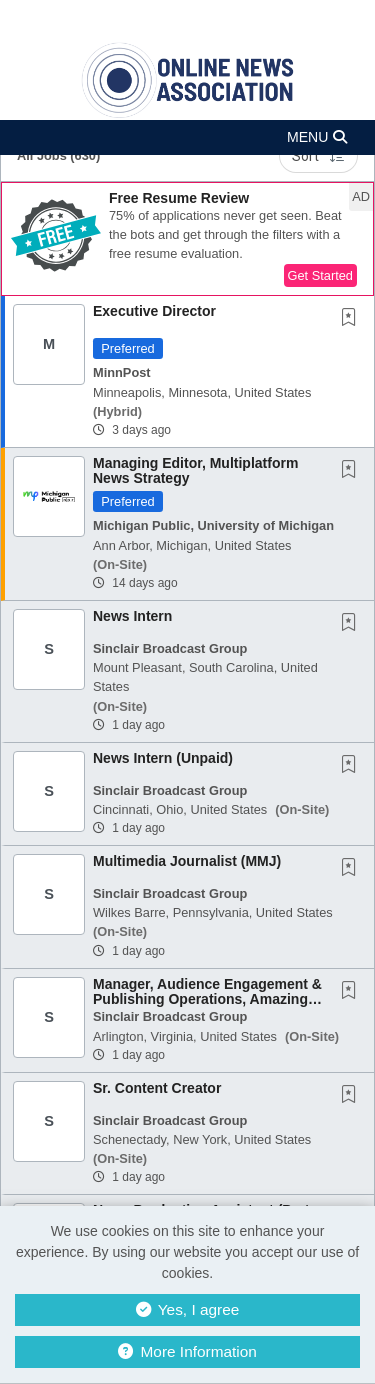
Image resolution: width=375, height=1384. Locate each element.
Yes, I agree (188, 1309)
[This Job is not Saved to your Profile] (353, 319)
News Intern (132, 616)
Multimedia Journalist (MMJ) (187, 861)
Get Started (320, 275)
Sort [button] (318, 156)
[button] (187, 137)
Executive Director (154, 311)
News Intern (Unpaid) (163, 758)
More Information (187, 1351)
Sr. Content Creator (157, 1088)
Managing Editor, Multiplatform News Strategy (195, 470)
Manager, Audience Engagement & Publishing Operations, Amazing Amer (207, 999)
